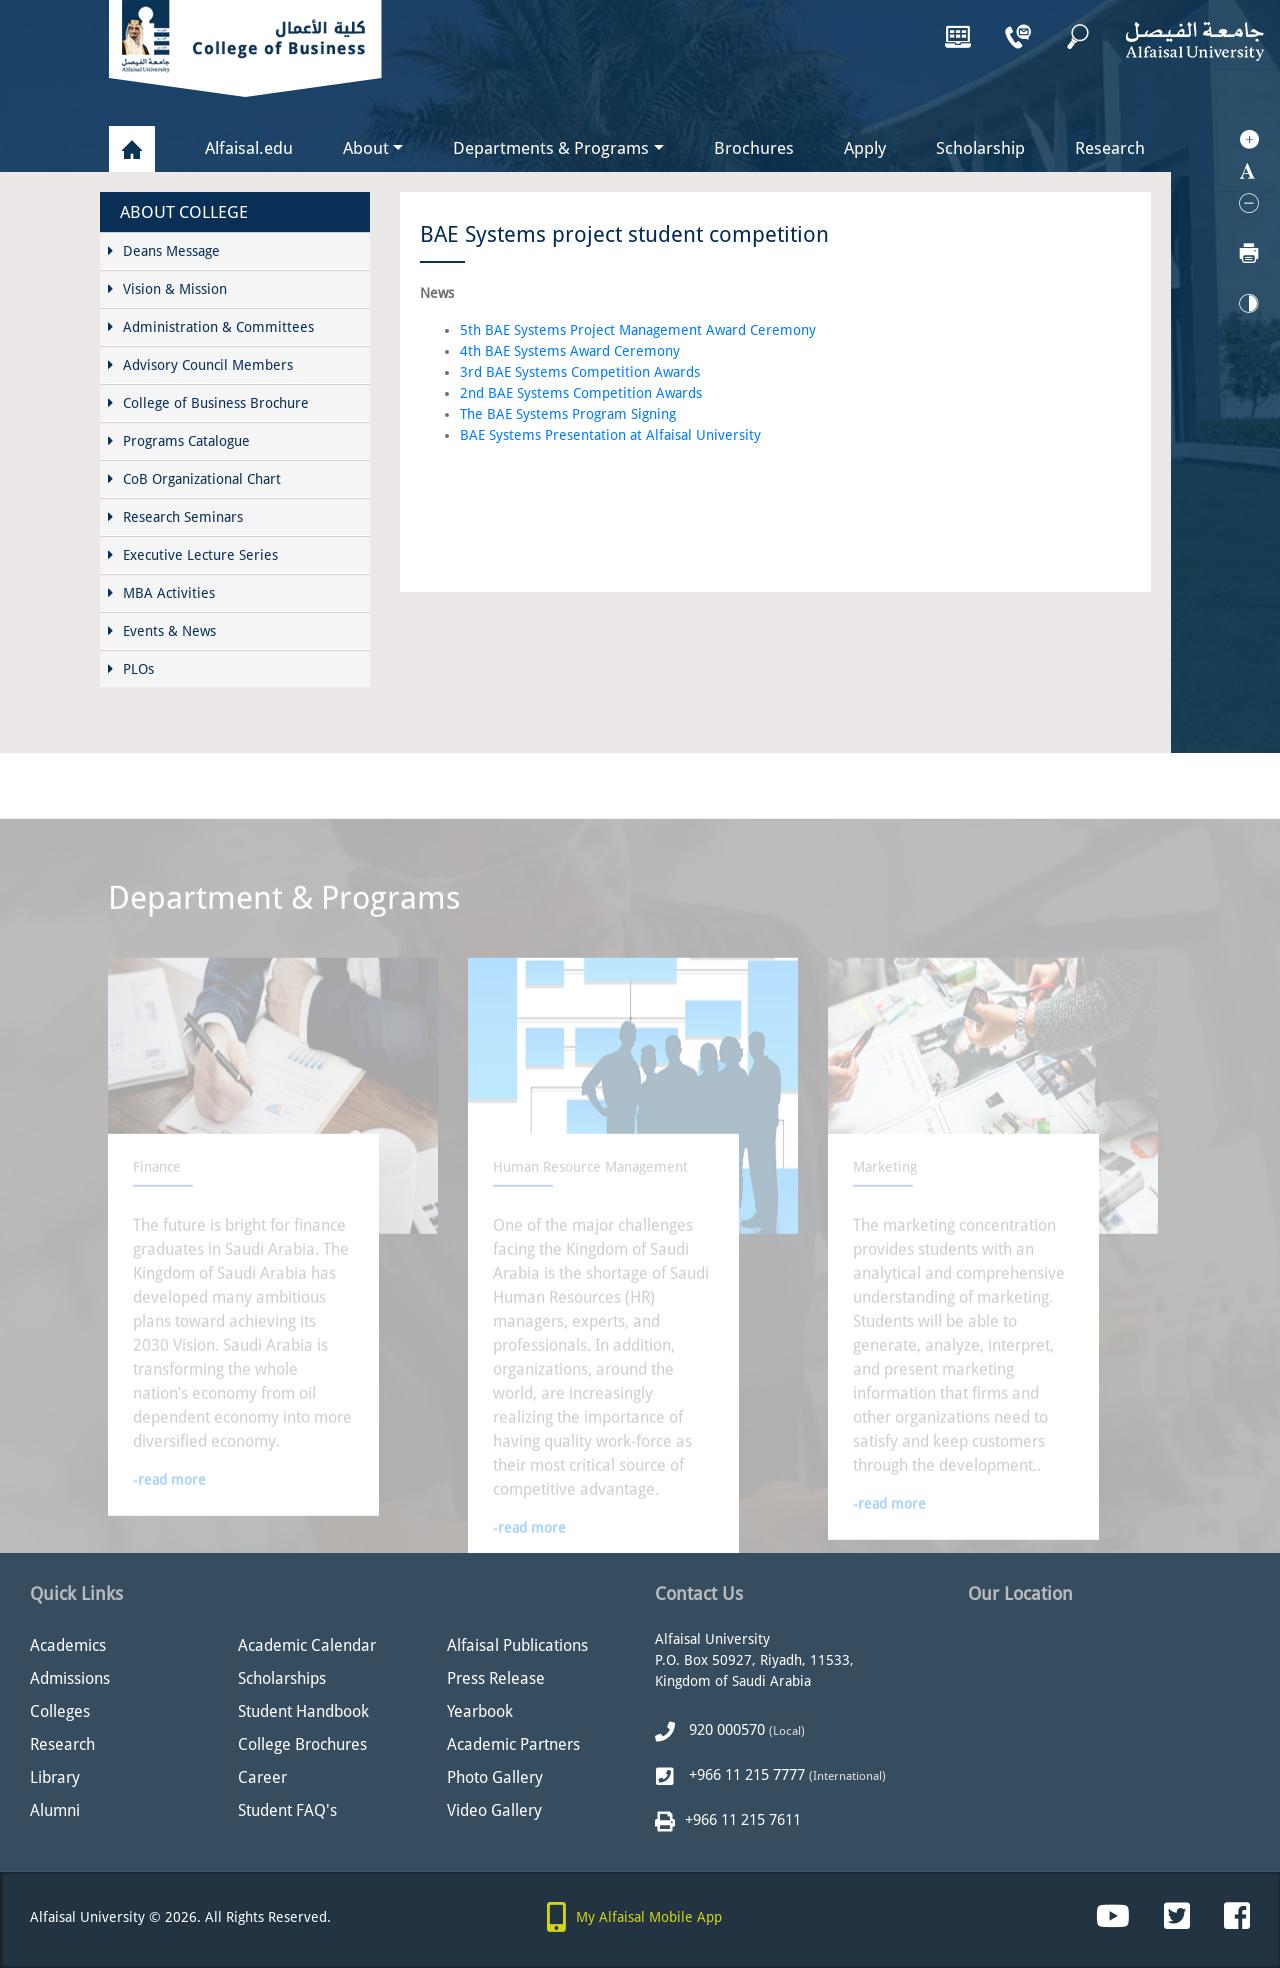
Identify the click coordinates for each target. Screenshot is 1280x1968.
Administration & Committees (211, 327)
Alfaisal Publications (517, 1645)
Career (262, 1777)
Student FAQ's (287, 1810)
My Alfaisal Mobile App (649, 1917)
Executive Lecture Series (193, 555)
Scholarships (282, 1678)
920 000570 (725, 1730)
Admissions (70, 1678)
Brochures (754, 148)
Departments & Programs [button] (551, 148)
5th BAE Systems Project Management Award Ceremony (638, 330)
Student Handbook (303, 1711)
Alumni (55, 1810)
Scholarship (980, 148)
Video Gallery (494, 1810)
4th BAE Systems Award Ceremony (570, 351)
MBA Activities (161, 593)
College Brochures (302, 1744)
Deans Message (164, 251)
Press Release (496, 1678)
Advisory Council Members (200, 365)
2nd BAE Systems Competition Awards (581, 393)
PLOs (131, 669)
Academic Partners (513, 1744)
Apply (865, 148)
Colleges (60, 1711)
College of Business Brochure (208, 403)
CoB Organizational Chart (194, 479)
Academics (68, 1645)
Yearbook (480, 1711)
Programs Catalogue (179, 441)
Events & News (162, 631)
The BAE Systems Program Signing (568, 414)
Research (1110, 148)
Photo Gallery (495, 1777)
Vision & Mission (167, 289)
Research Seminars (175, 517)
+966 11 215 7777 (745, 1775)
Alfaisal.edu (249, 142)
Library (55, 1777)
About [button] (366, 148)
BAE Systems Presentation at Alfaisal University (610, 435)
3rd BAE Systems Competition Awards (580, 372)
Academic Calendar (307, 1645)
